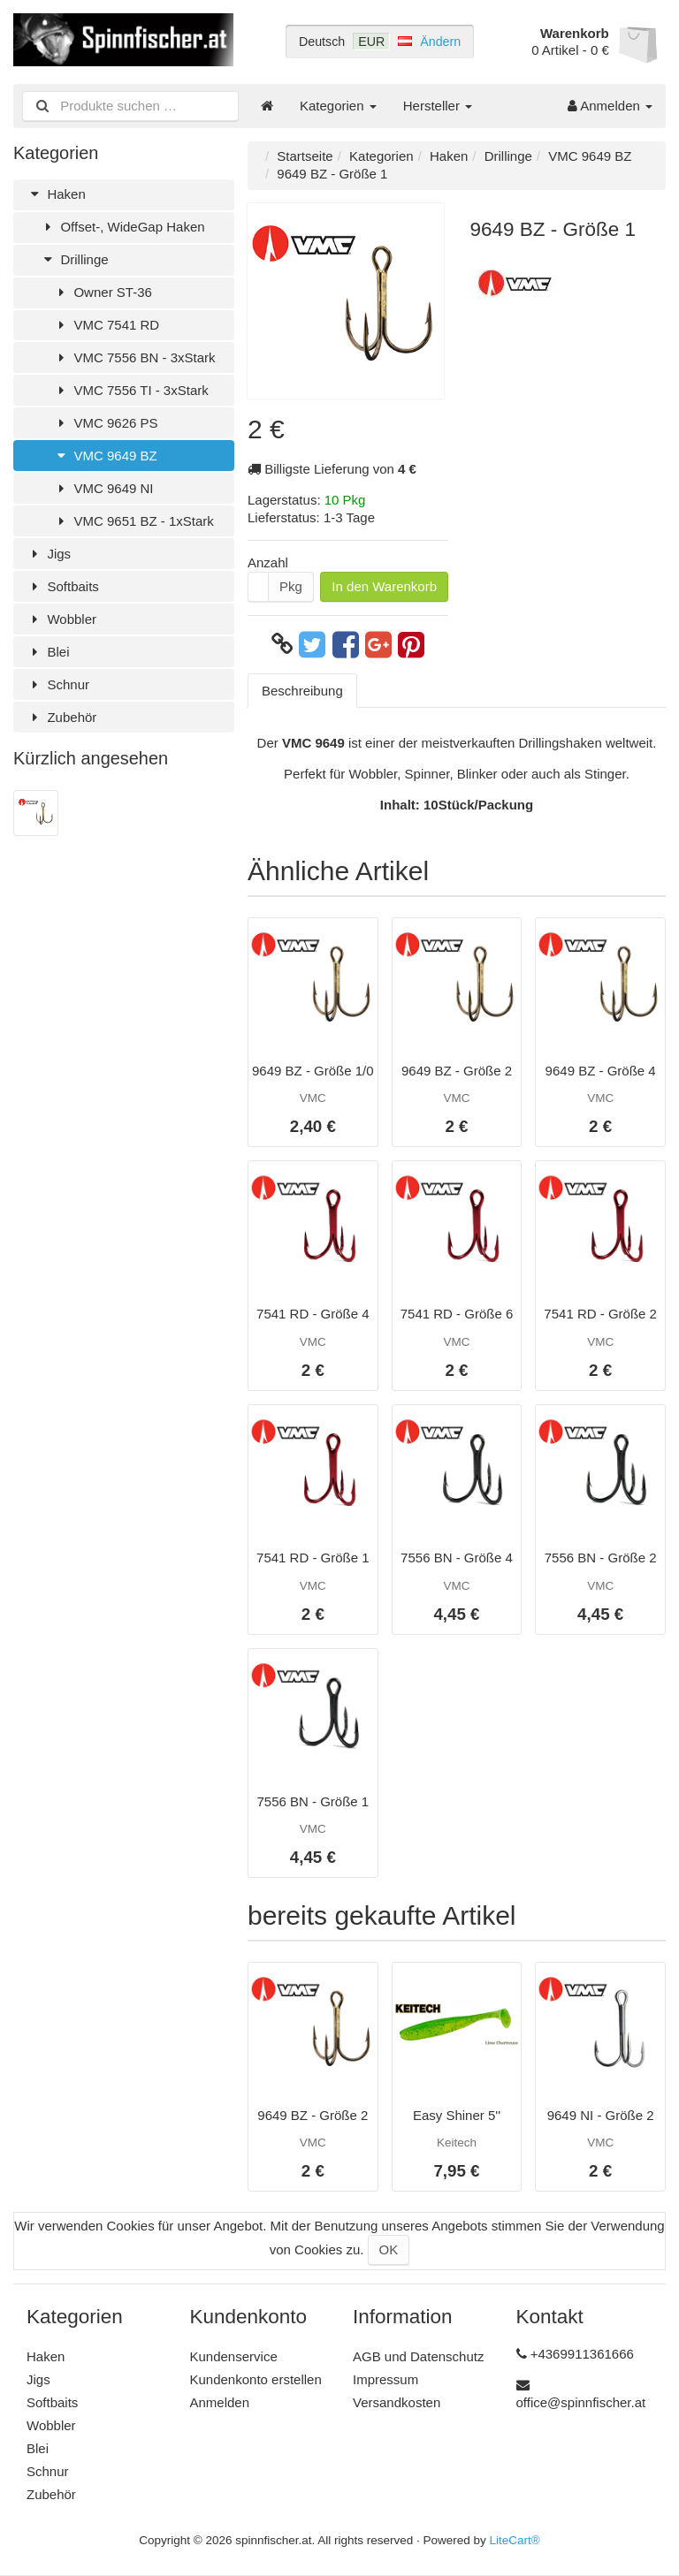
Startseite (304, 155)
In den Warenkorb (384, 586)
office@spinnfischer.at (581, 2402)
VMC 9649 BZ (105, 455)
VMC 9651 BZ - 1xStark (133, 520)
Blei (48, 651)
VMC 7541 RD (106, 324)
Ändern (440, 41)
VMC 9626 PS (105, 422)
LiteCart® (515, 2540)
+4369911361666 (582, 2353)
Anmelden (610, 105)
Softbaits (63, 586)
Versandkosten (396, 2402)
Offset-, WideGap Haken (122, 226)
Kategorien (338, 105)
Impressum (385, 2379)
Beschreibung (302, 690)
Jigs (49, 553)
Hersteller (437, 105)
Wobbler (61, 619)
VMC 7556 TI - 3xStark (131, 390)
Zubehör (61, 717)
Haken (56, 193)
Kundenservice (234, 2356)
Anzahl (268, 562)
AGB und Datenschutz (418, 2356)
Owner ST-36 (102, 292)
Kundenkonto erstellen (256, 2379)
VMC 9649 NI (103, 488)
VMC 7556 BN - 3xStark (134, 357)
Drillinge (74, 259)
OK (389, 2249)
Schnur (58, 684)
